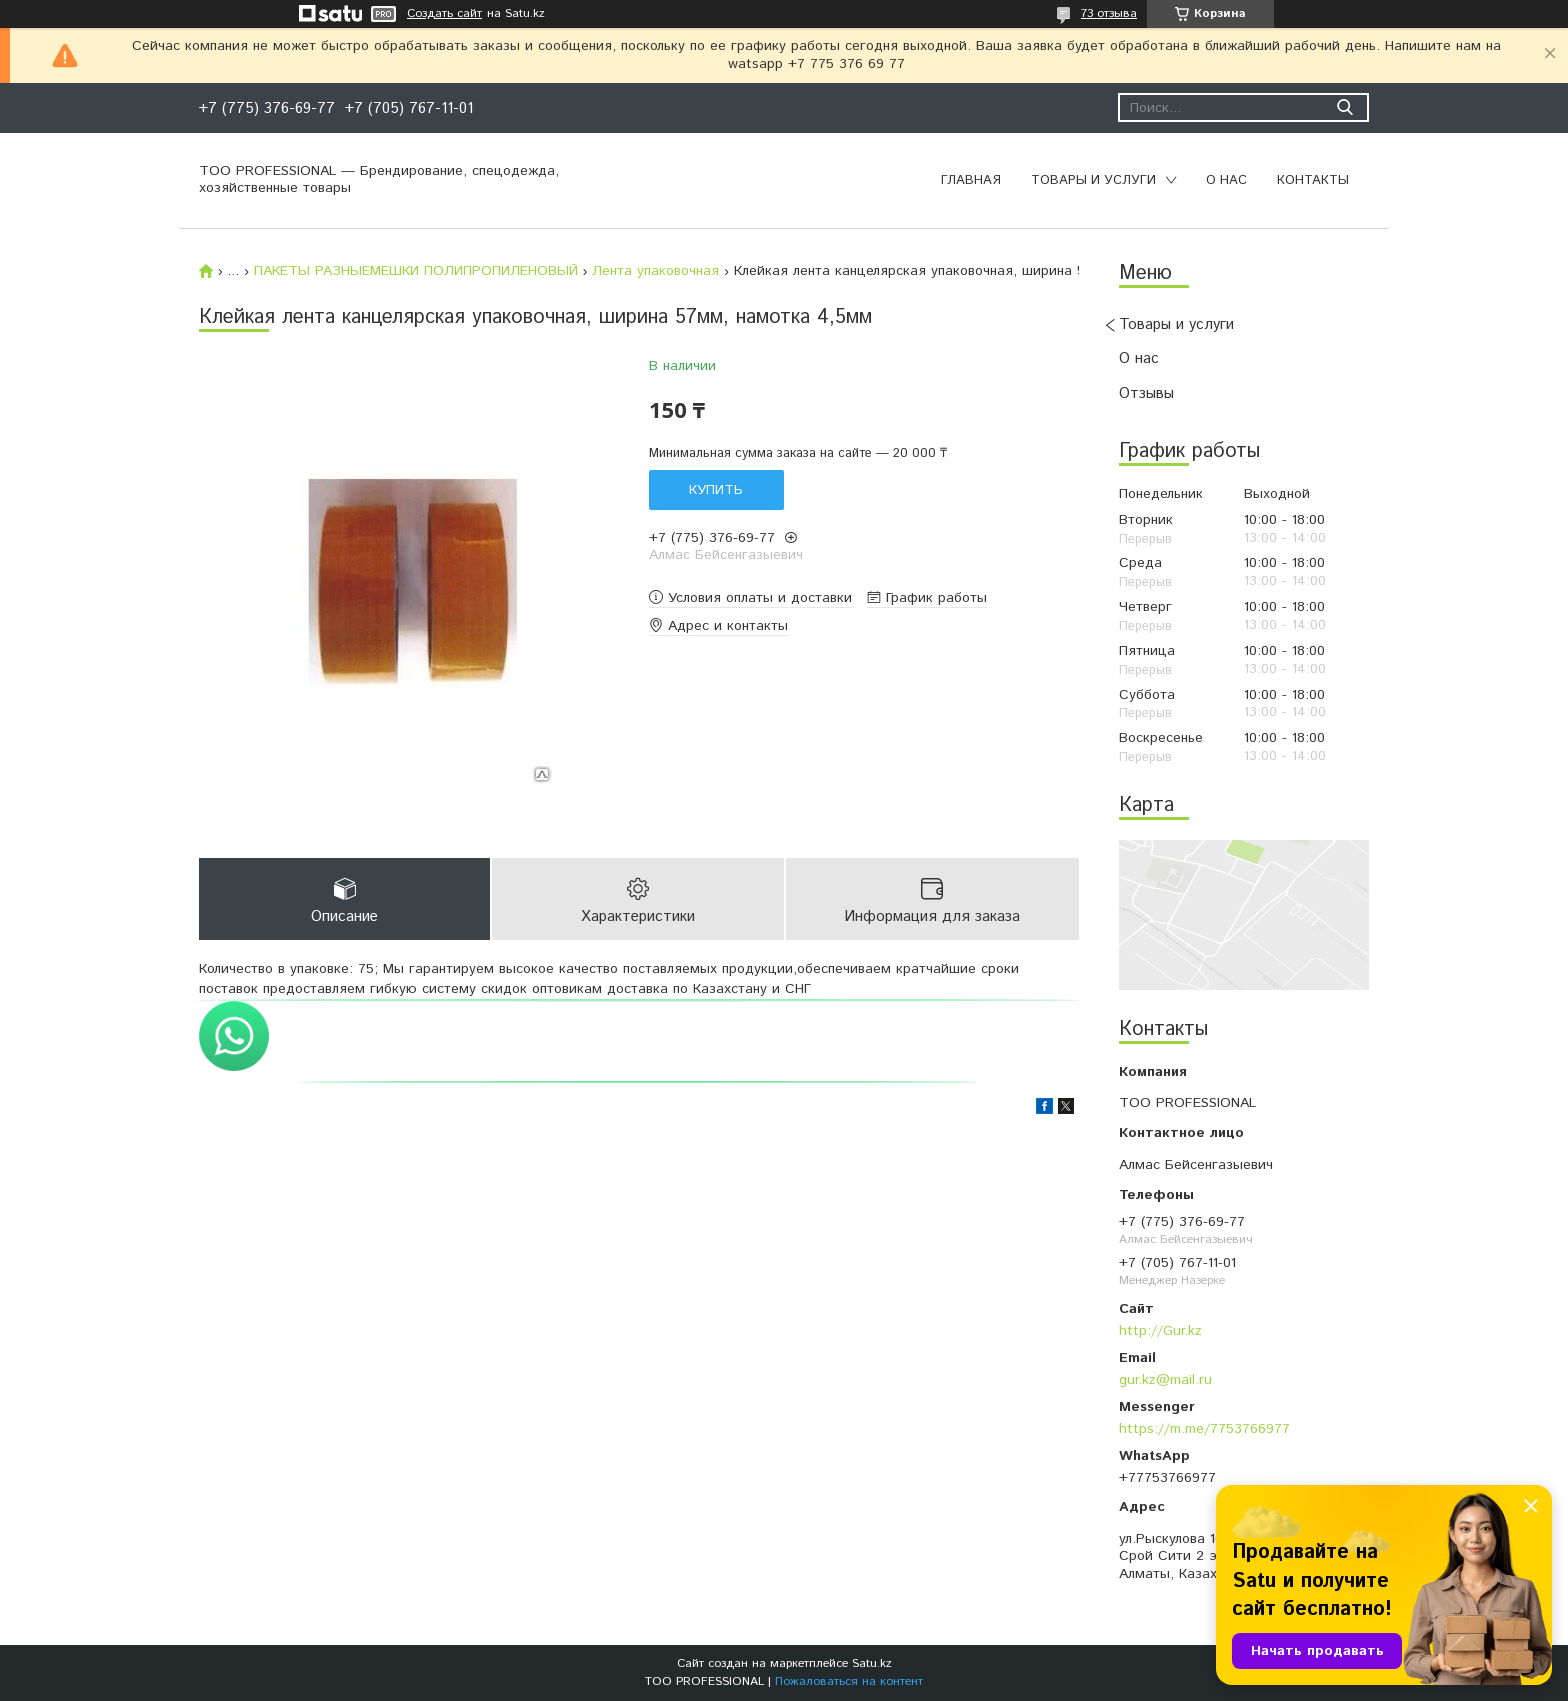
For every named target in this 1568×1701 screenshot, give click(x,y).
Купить (716, 490)
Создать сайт (444, 14)
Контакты (1313, 180)
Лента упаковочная (655, 271)
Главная (971, 180)
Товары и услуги (1093, 180)
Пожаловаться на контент (849, 1681)
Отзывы (1146, 393)
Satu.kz (872, 1663)
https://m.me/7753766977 (1204, 1429)
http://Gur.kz (1160, 1331)
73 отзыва (1109, 13)
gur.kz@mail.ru (1165, 1380)
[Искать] (1344, 107)
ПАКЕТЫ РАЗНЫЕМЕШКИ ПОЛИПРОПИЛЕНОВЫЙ (416, 271)
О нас (1226, 180)
